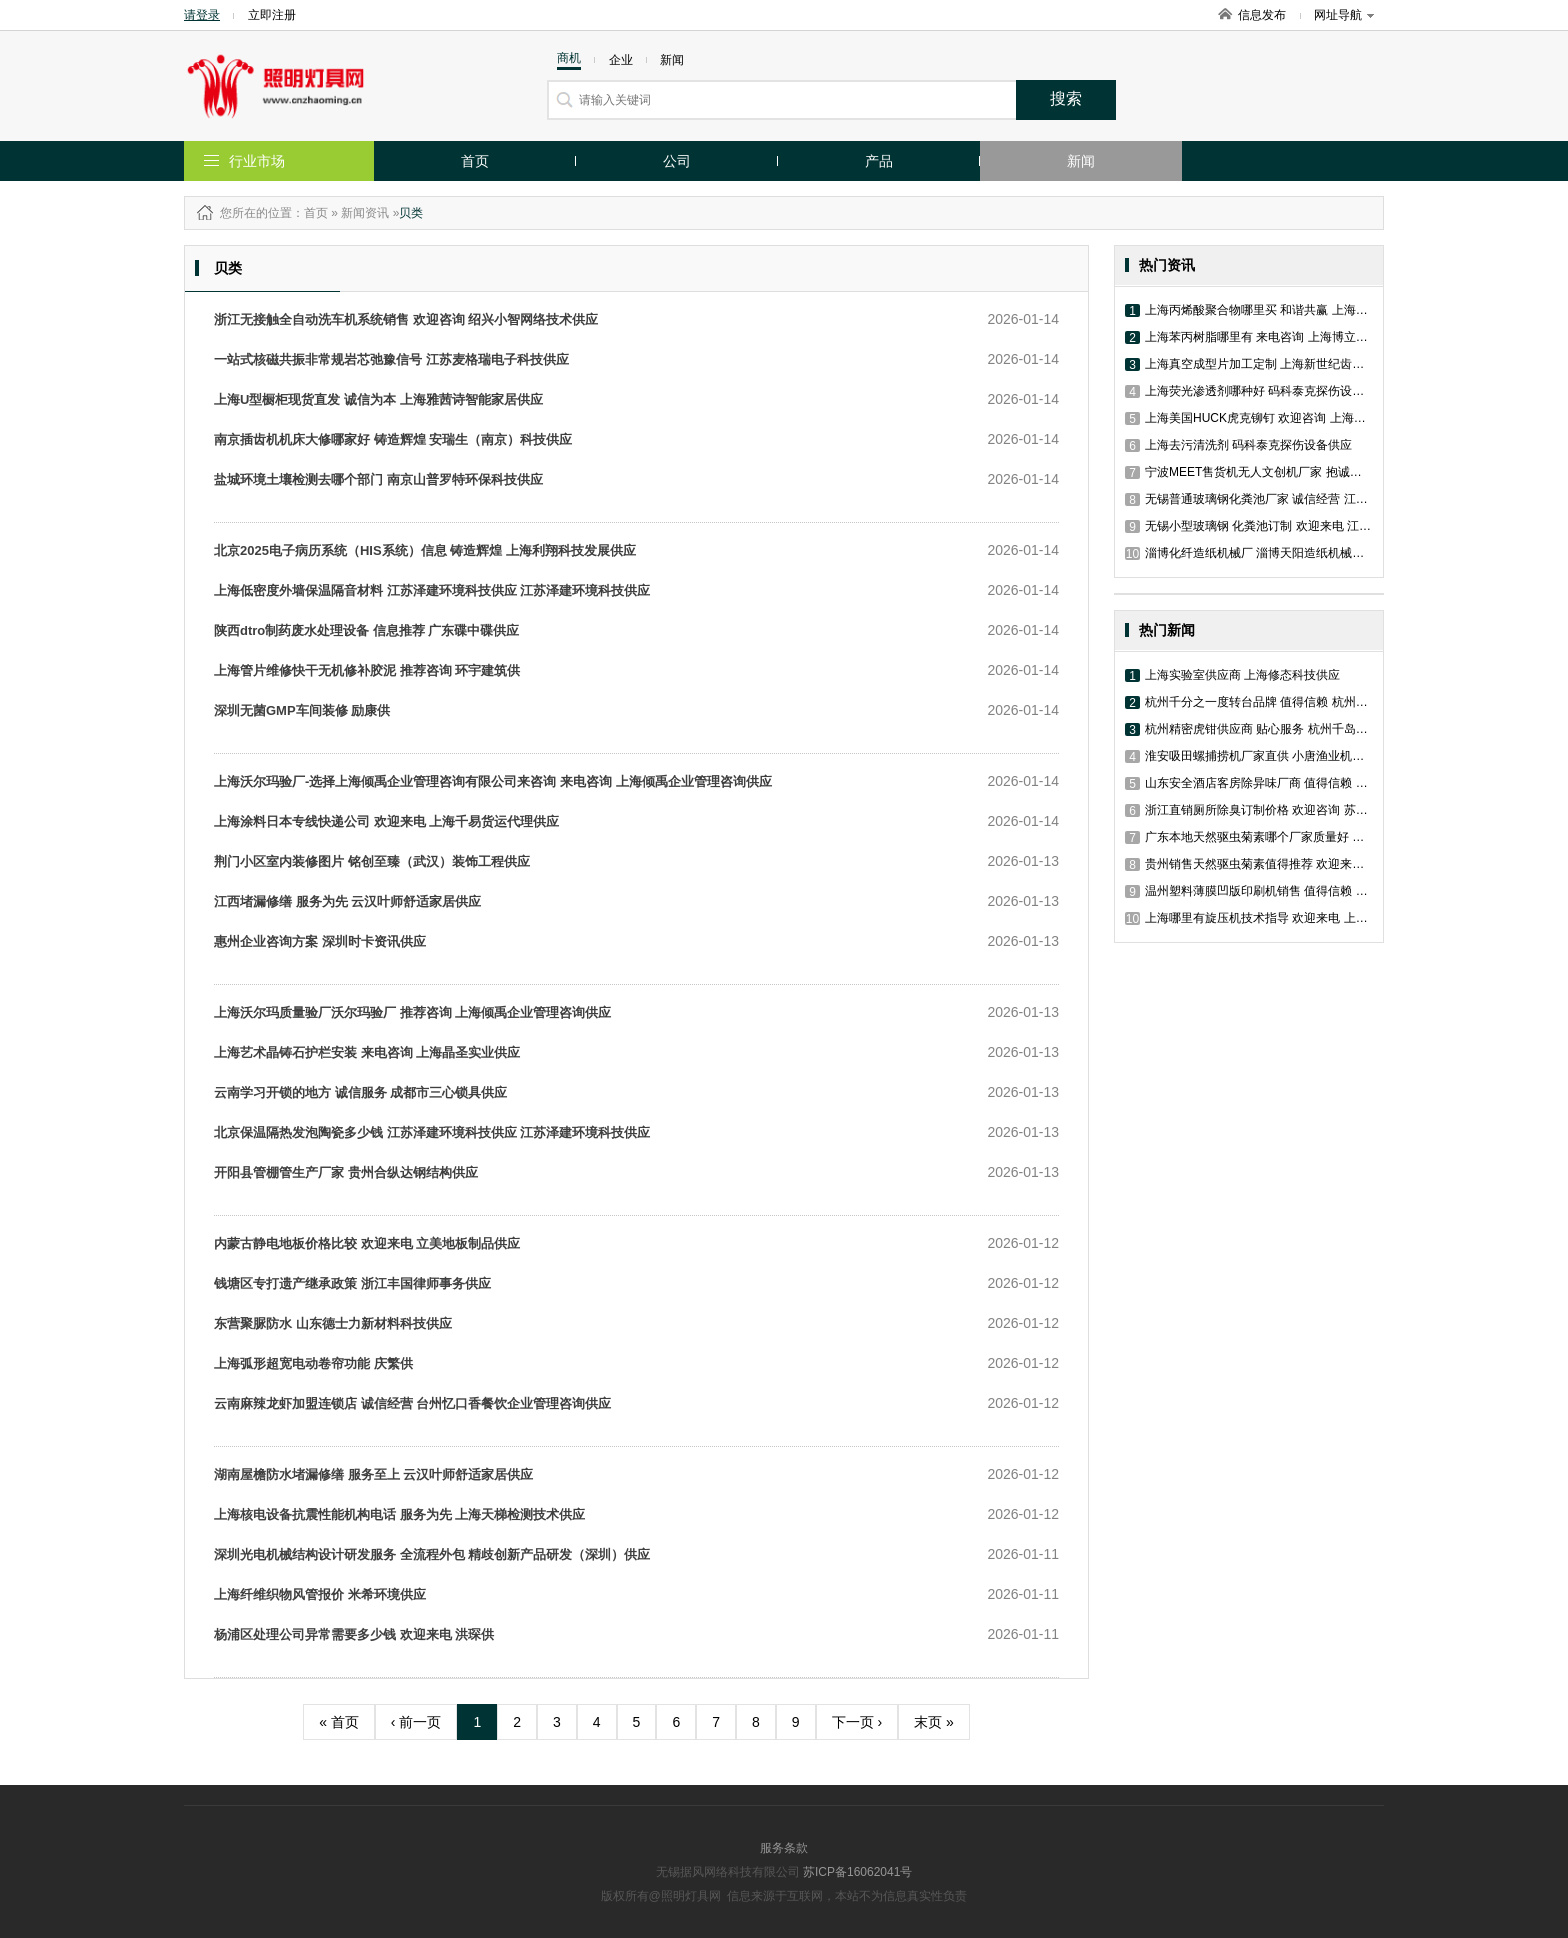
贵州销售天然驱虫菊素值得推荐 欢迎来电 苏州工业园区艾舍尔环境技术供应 (1336, 864)
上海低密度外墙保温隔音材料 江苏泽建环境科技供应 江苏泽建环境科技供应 (432, 590)
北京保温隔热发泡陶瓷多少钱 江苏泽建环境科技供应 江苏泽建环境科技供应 (432, 1132)
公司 (677, 161)
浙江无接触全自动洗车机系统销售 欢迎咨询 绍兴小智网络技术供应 (406, 319)
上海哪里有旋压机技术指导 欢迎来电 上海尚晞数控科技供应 (1294, 918)
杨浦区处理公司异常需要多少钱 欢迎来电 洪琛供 (354, 1634)
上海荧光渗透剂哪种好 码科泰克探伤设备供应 (1256, 391)
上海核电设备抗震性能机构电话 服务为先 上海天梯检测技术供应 (399, 1514)
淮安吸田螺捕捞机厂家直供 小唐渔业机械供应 (1256, 756)
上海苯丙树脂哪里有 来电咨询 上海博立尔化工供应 (1270, 337)
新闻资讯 (365, 213)
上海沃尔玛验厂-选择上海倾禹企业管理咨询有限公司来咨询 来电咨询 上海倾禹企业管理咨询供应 (493, 781)
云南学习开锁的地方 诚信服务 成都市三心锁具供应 (360, 1092)
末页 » (934, 1722)
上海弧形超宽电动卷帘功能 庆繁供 (313, 1363)
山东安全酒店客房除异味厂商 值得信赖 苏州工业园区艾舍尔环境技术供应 (1330, 783)
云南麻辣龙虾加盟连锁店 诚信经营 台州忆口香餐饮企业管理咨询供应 (412, 1403)
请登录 (202, 15)
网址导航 (1344, 15)
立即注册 (272, 15)
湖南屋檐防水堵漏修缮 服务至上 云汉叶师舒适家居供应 (373, 1474)
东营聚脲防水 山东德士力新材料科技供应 (333, 1323)
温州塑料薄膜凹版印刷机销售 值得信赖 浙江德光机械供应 (1288, 891)
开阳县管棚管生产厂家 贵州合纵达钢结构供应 (346, 1172)
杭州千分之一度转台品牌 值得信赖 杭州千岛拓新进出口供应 (1294, 702)
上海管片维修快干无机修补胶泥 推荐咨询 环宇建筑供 (367, 670)
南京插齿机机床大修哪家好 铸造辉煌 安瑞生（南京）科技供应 (393, 439)
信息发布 (1262, 15)
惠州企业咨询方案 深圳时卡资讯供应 (320, 941)
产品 (879, 161)
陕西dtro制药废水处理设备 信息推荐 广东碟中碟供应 (367, 630)
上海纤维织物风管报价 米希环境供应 (320, 1594)
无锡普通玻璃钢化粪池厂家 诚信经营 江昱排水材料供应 (1282, 499)
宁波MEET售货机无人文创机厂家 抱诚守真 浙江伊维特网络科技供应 (1317, 472)
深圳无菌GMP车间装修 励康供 (302, 710)
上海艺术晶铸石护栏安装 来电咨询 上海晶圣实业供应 (367, 1052)
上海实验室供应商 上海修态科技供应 (1232, 675)
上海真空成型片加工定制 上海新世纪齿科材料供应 (1268, 364)
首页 (475, 161)
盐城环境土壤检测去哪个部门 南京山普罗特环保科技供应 (378, 479)
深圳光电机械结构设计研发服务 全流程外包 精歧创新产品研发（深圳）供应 (432, 1554)
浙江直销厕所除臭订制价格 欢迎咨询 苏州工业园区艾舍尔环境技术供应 (1324, 810)
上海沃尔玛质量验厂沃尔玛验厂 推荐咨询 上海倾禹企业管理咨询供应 (412, 1012)
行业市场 (257, 161)
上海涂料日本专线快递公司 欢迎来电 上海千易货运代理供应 (386, 821)
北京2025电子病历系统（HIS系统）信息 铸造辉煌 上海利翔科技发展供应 (425, 550)
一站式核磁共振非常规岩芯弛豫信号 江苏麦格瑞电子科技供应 (391, 359)
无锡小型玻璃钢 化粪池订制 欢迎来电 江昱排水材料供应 (1284, 526)
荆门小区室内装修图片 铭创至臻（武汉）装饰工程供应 (372, 861)
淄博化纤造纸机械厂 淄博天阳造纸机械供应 (1250, 553)
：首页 (310, 213)
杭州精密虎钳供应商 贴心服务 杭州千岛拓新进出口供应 (1282, 729)
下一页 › (857, 1722)
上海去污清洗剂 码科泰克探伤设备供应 (1238, 445)
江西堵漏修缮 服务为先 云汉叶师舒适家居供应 (347, 901)
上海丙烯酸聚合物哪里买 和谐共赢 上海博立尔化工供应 (1282, 310)
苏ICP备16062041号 (857, 1872)
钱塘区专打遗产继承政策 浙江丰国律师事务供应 (352, 1283)
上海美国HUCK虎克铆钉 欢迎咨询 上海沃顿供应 (1263, 418)
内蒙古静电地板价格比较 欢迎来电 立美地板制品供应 (367, 1243)
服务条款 (784, 1848)
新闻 (1081, 161)
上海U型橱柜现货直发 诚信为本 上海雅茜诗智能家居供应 (378, 399)
